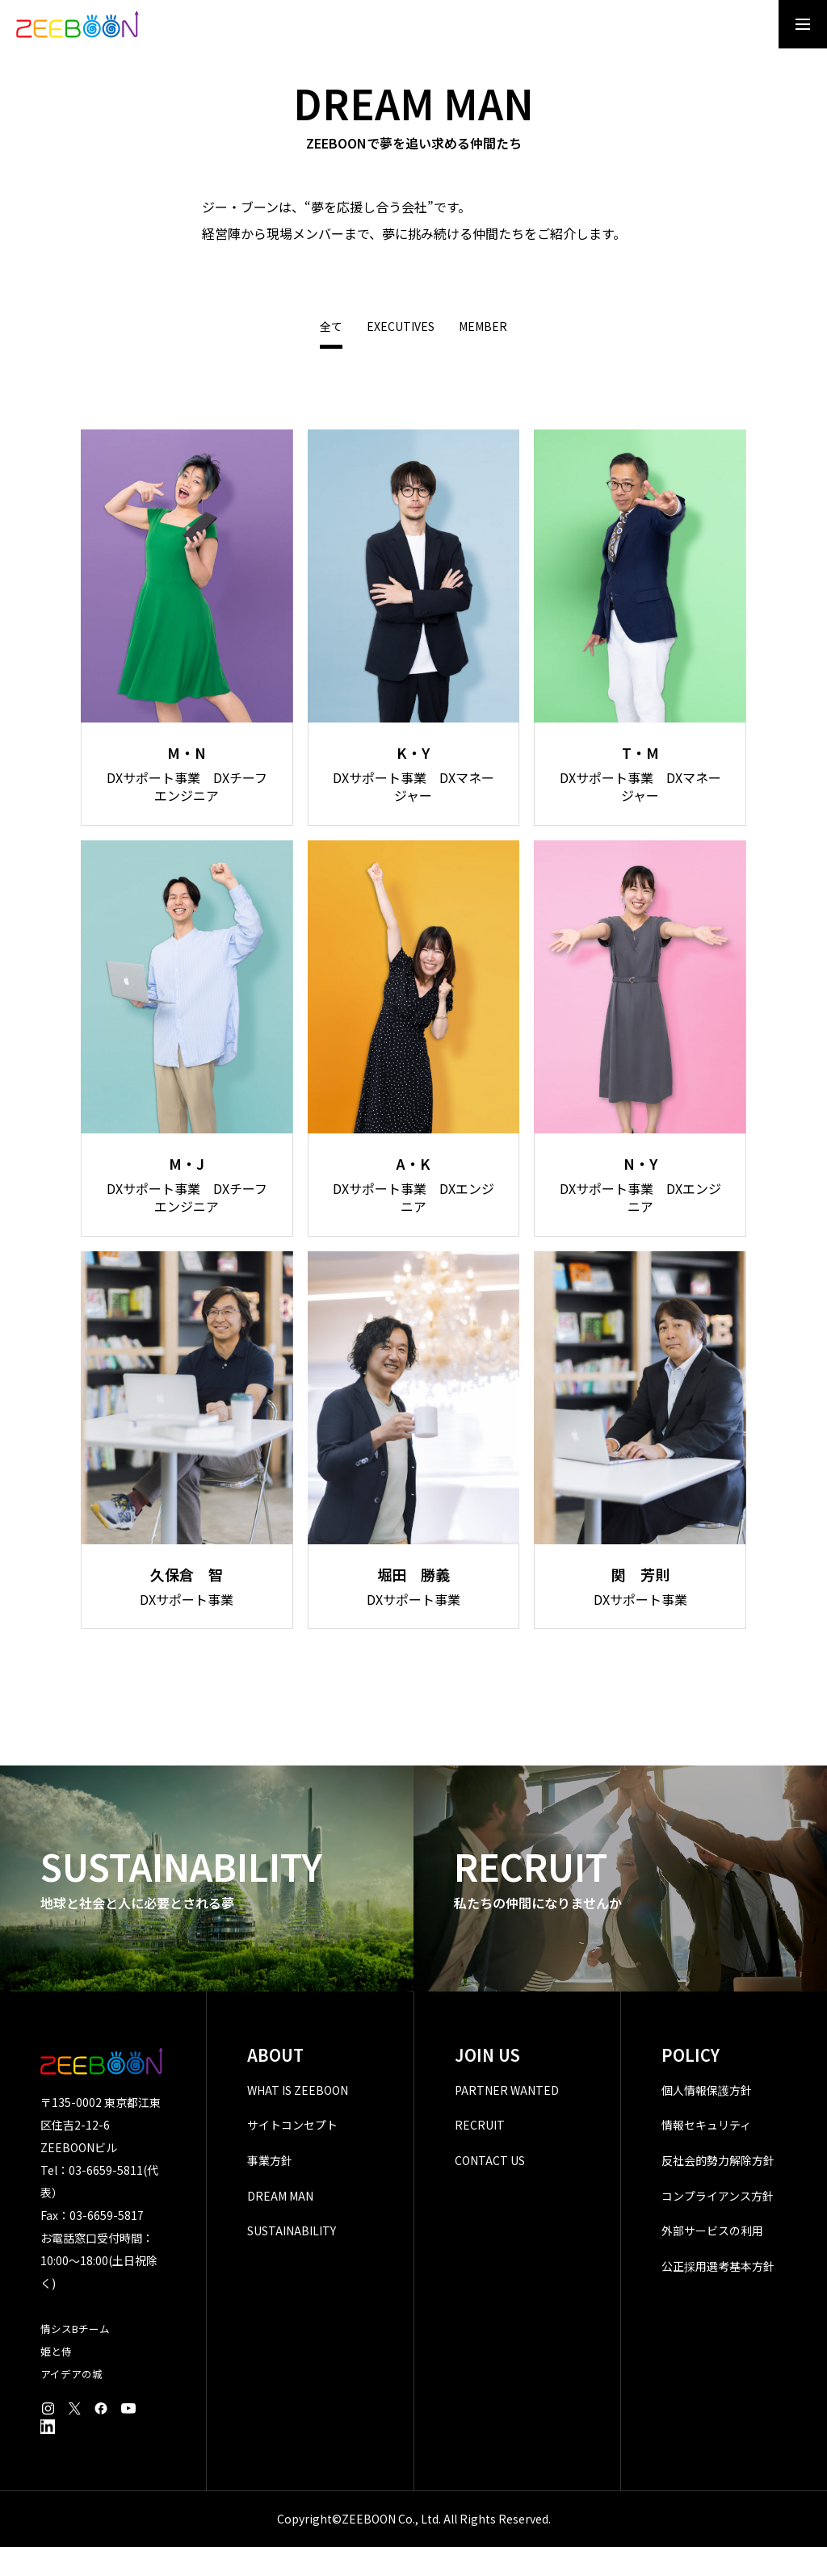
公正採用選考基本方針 (718, 2295)
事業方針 (269, 2189)
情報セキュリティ (706, 2155)
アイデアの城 (71, 2403)
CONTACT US (490, 2189)
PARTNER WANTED (507, 2119)
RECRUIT (480, 2155)
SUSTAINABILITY (291, 2259)
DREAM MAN (280, 2225)
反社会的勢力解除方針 (718, 2189)
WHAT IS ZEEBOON (297, 2119)
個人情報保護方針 (706, 2119)
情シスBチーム (75, 2357)
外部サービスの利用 (712, 2259)
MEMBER (483, 356)
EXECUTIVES (400, 356)
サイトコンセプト (292, 2155)
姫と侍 (56, 2380)
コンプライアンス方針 (717, 2225)
